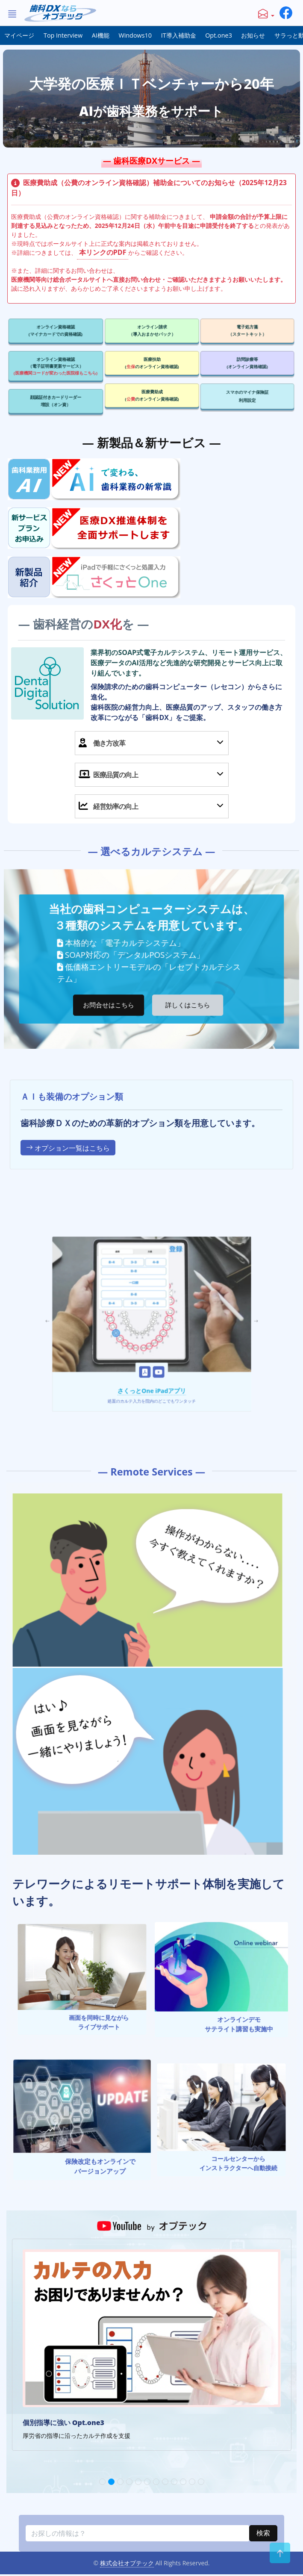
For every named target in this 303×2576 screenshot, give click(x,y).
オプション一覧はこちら (68, 1237)
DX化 (137, 686)
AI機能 (100, 35)
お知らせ (253, 35)
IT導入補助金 (178, 35)
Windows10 (135, 35)
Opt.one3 (218, 35)
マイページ (19, 35)
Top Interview (63, 35)
